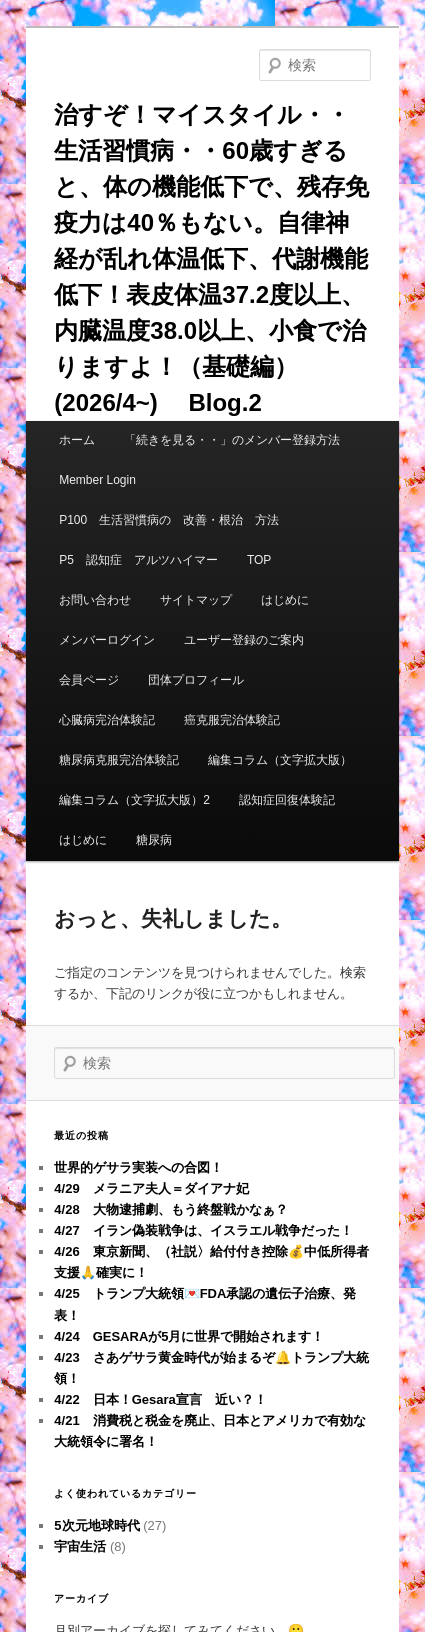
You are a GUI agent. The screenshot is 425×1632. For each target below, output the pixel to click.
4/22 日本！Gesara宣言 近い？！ (160, 1399)
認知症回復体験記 (287, 800)
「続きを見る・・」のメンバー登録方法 (232, 440)
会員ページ (89, 680)
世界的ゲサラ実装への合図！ (138, 1167)
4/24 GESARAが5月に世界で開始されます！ (189, 1336)
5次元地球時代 (96, 1525)
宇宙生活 (80, 1546)
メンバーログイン (107, 640)
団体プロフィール (202, 680)
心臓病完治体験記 (107, 720)
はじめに (285, 600)
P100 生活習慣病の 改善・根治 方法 (169, 520)
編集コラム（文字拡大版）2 (134, 800)
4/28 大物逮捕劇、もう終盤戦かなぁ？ (170, 1209)
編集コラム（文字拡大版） (280, 760)
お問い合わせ (95, 600)
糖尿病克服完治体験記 (119, 760)
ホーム (77, 440)
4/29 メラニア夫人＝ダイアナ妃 (151, 1188)
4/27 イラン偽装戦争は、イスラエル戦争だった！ (203, 1230)
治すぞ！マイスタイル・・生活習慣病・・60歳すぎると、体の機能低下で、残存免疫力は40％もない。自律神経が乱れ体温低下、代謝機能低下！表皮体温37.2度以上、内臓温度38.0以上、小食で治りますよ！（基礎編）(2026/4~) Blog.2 (211, 258)
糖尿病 (154, 840)
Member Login (97, 480)
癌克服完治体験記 (232, 720)
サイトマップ (196, 600)
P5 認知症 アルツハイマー (138, 560)
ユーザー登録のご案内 (244, 640)
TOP (259, 560)
